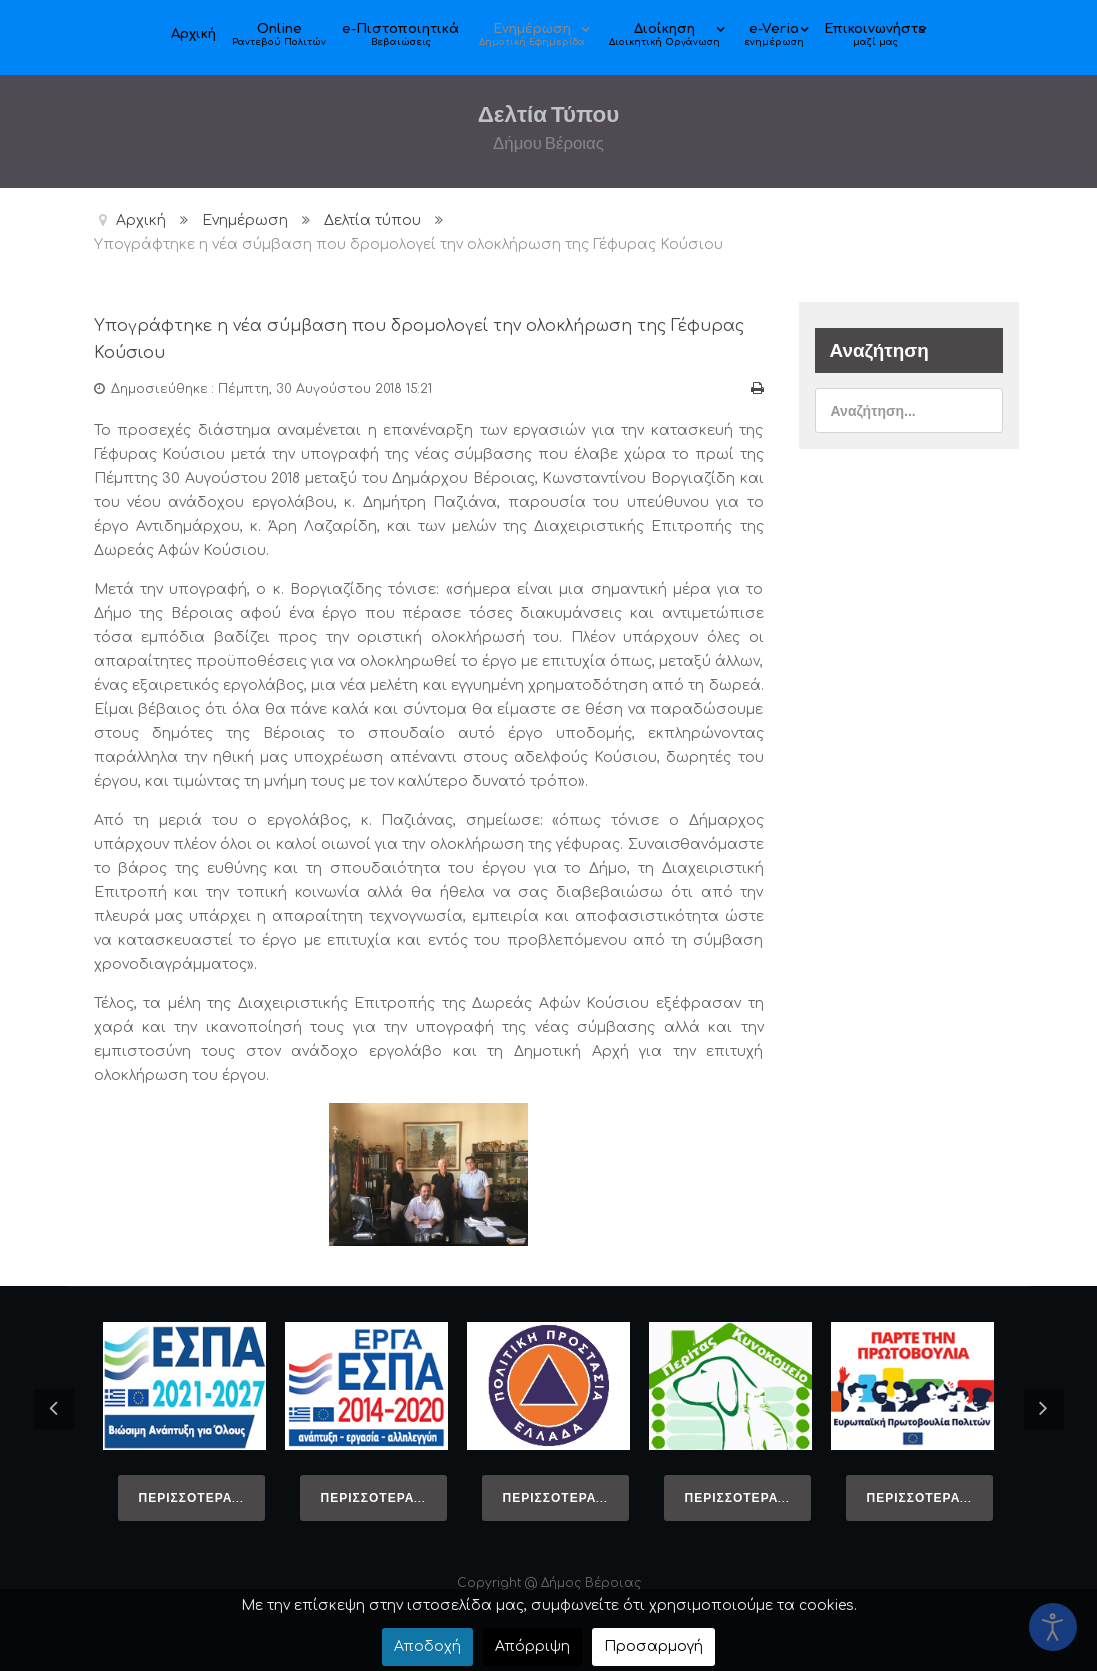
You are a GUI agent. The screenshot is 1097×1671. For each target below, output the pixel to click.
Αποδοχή (427, 1646)
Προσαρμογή (653, 1646)
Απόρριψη (532, 1646)
